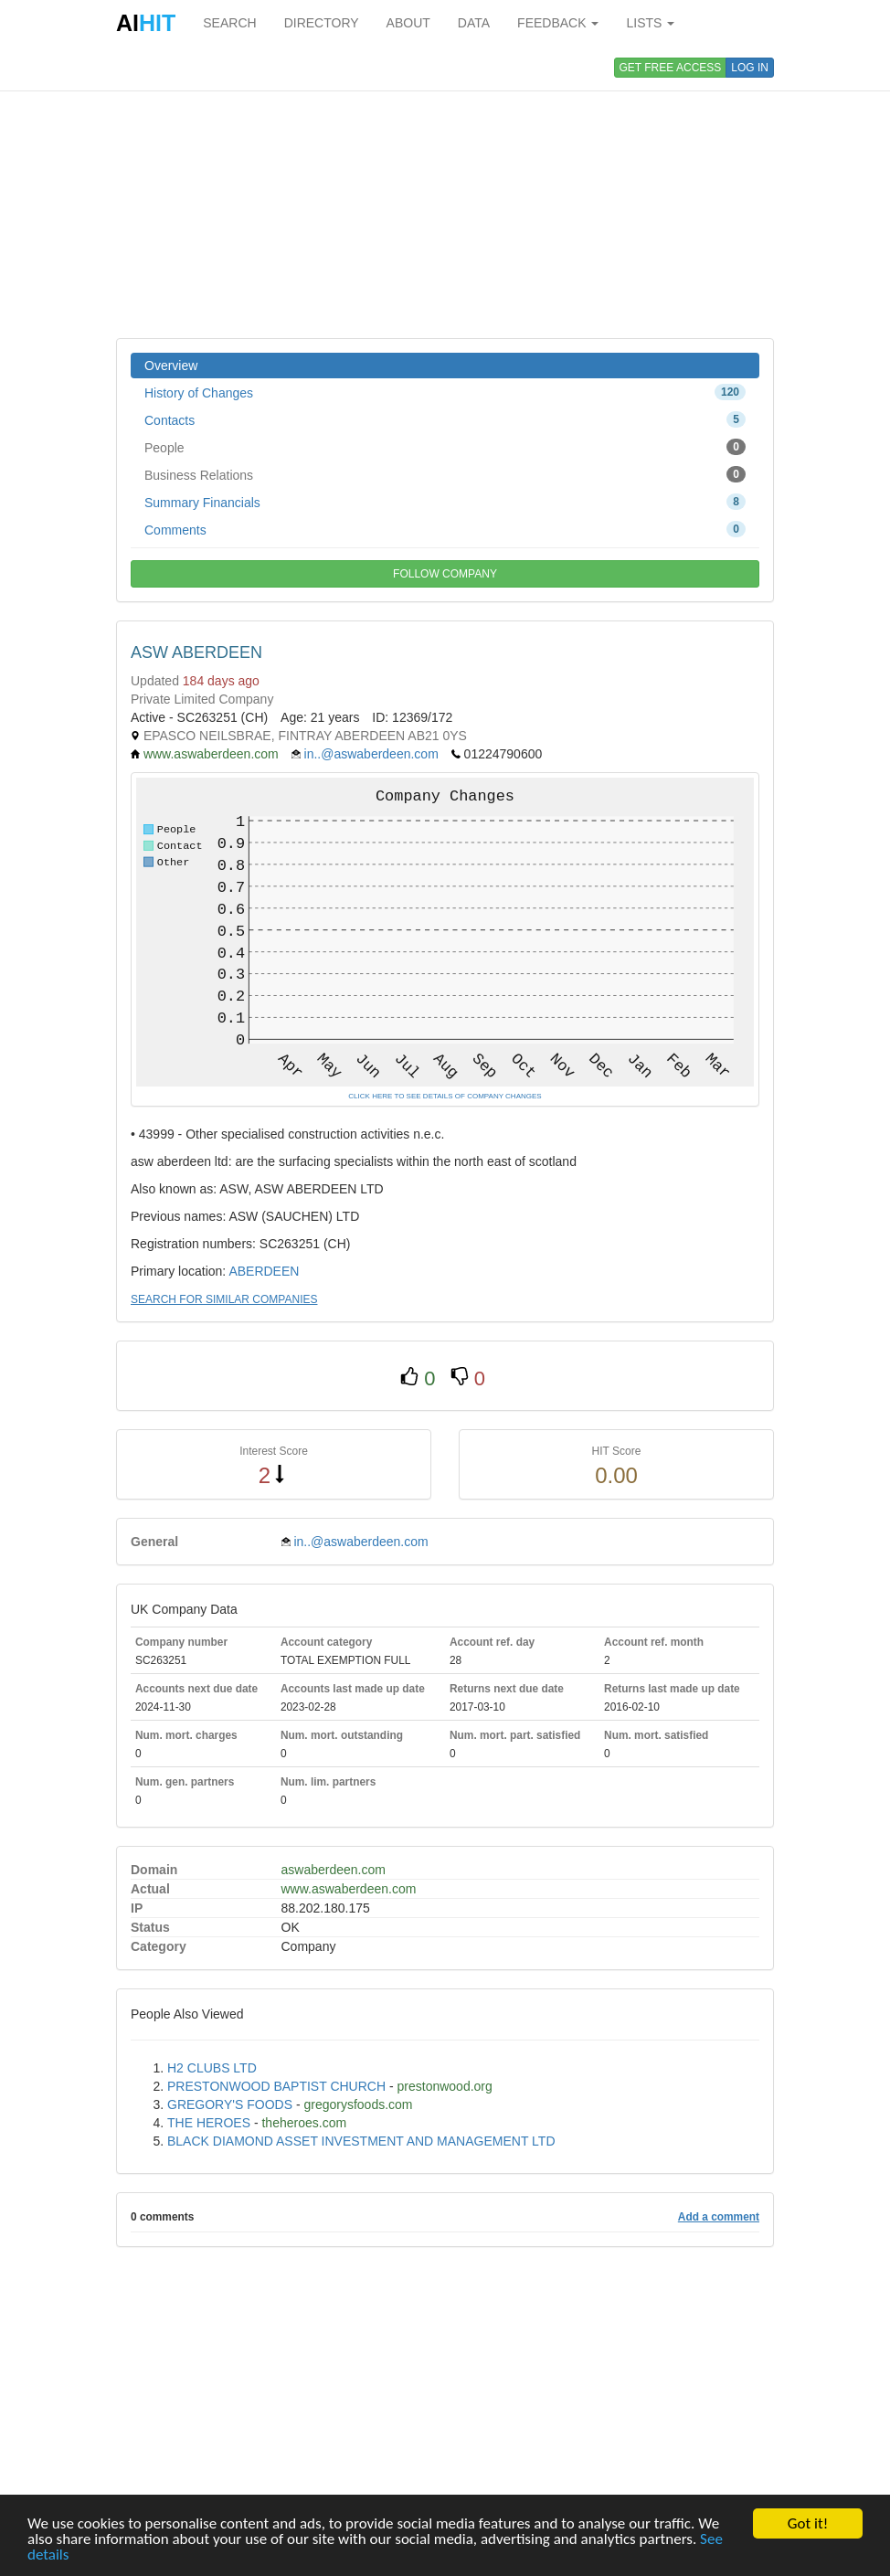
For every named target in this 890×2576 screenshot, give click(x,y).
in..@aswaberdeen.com (371, 754)
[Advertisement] (445, 192)
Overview (170, 365)
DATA (474, 23)
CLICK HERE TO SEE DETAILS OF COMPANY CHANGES (444, 1096)
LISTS (650, 23)
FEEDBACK (558, 23)
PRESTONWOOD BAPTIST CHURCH (276, 2086)
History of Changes (445, 392)
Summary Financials (445, 501)
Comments (445, 529)
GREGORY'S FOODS (229, 2104)
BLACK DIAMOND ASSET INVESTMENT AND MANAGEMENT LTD (361, 2141)
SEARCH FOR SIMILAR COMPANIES (224, 1299)
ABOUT (408, 23)
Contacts (445, 419)
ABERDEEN (263, 1271)
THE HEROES (208, 2122)
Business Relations (445, 474)
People (445, 447)
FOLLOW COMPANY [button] (445, 573)
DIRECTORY (321, 23)
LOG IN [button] (749, 67)
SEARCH (229, 23)
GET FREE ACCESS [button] (671, 67)
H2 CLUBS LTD (212, 2068)
